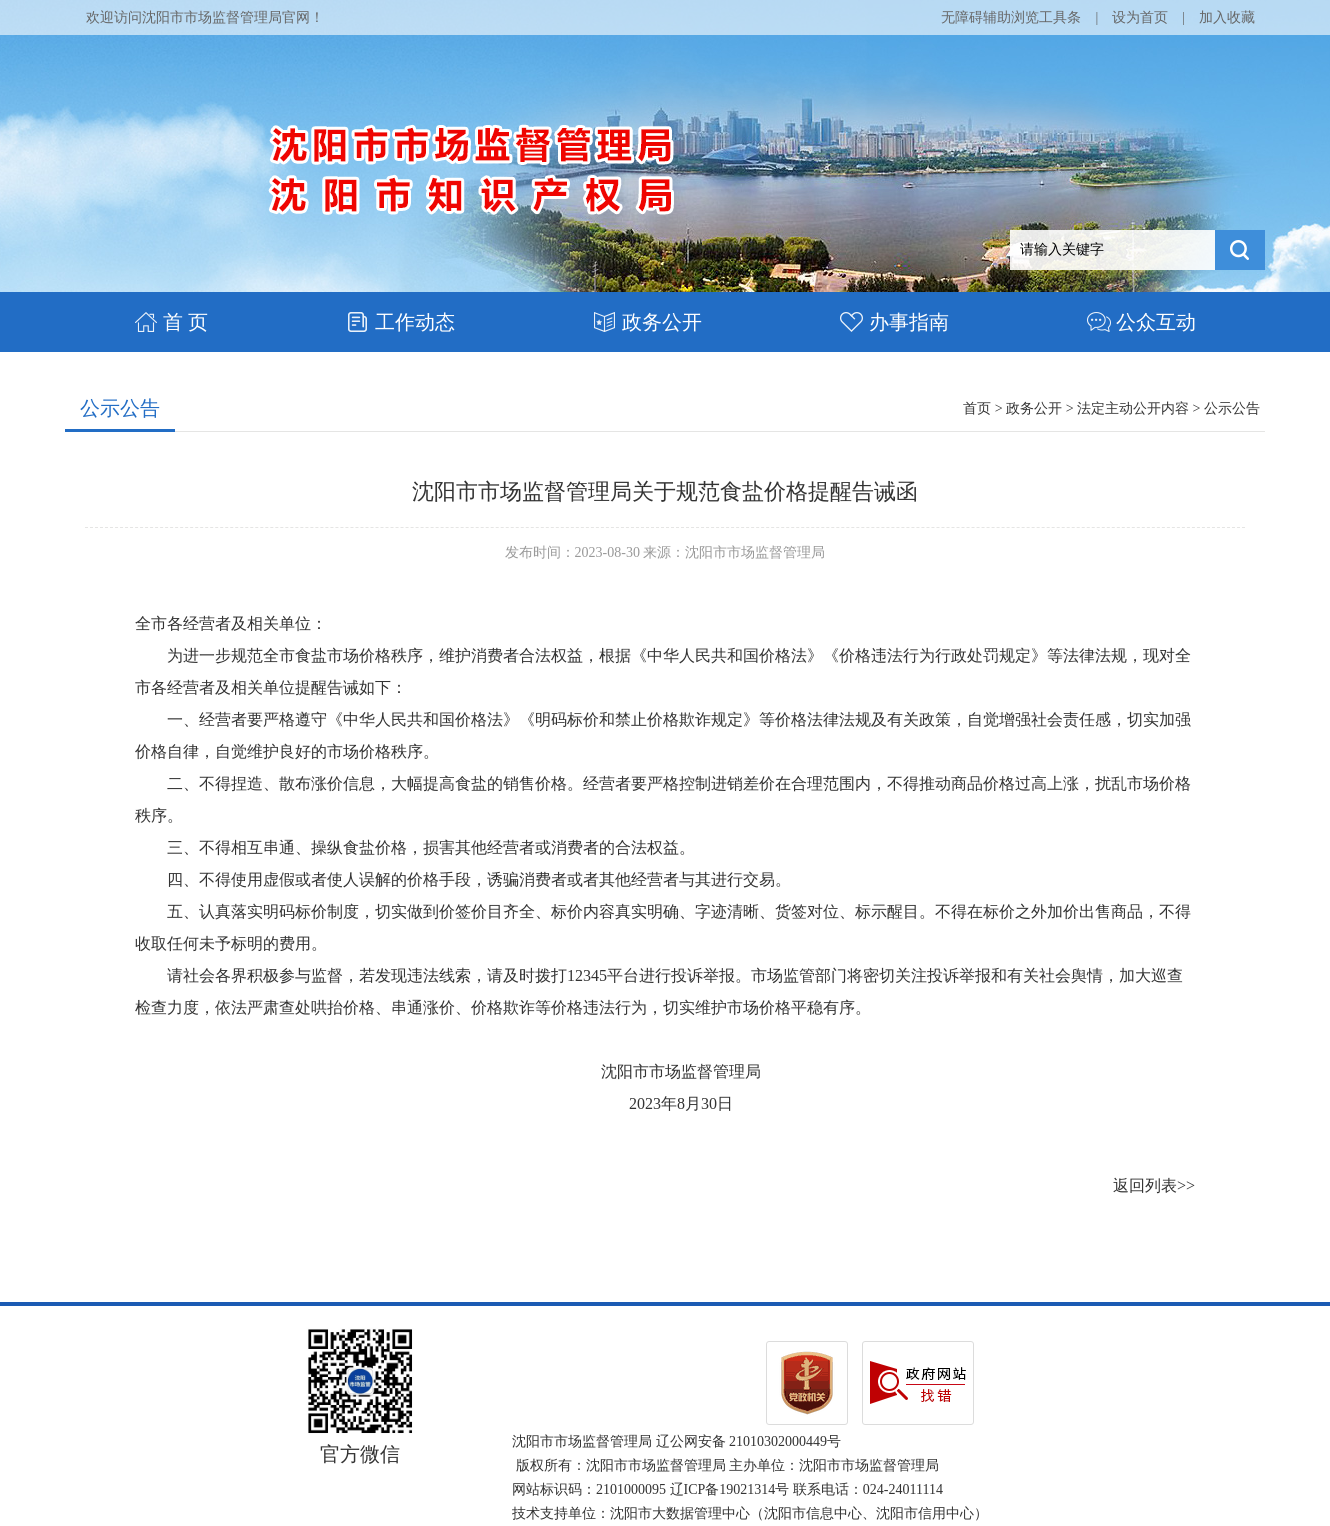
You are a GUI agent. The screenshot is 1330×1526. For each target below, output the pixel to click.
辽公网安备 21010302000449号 (749, 1441)
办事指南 (894, 322)
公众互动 (1141, 322)
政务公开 (647, 322)
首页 (977, 408)
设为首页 (1140, 17)
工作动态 (400, 322)
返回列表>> (1154, 1185)
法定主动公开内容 (1133, 408)
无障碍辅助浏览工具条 (1011, 17)
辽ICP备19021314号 (730, 1489)
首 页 (171, 322)
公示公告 (120, 408)
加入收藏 (1227, 17)
